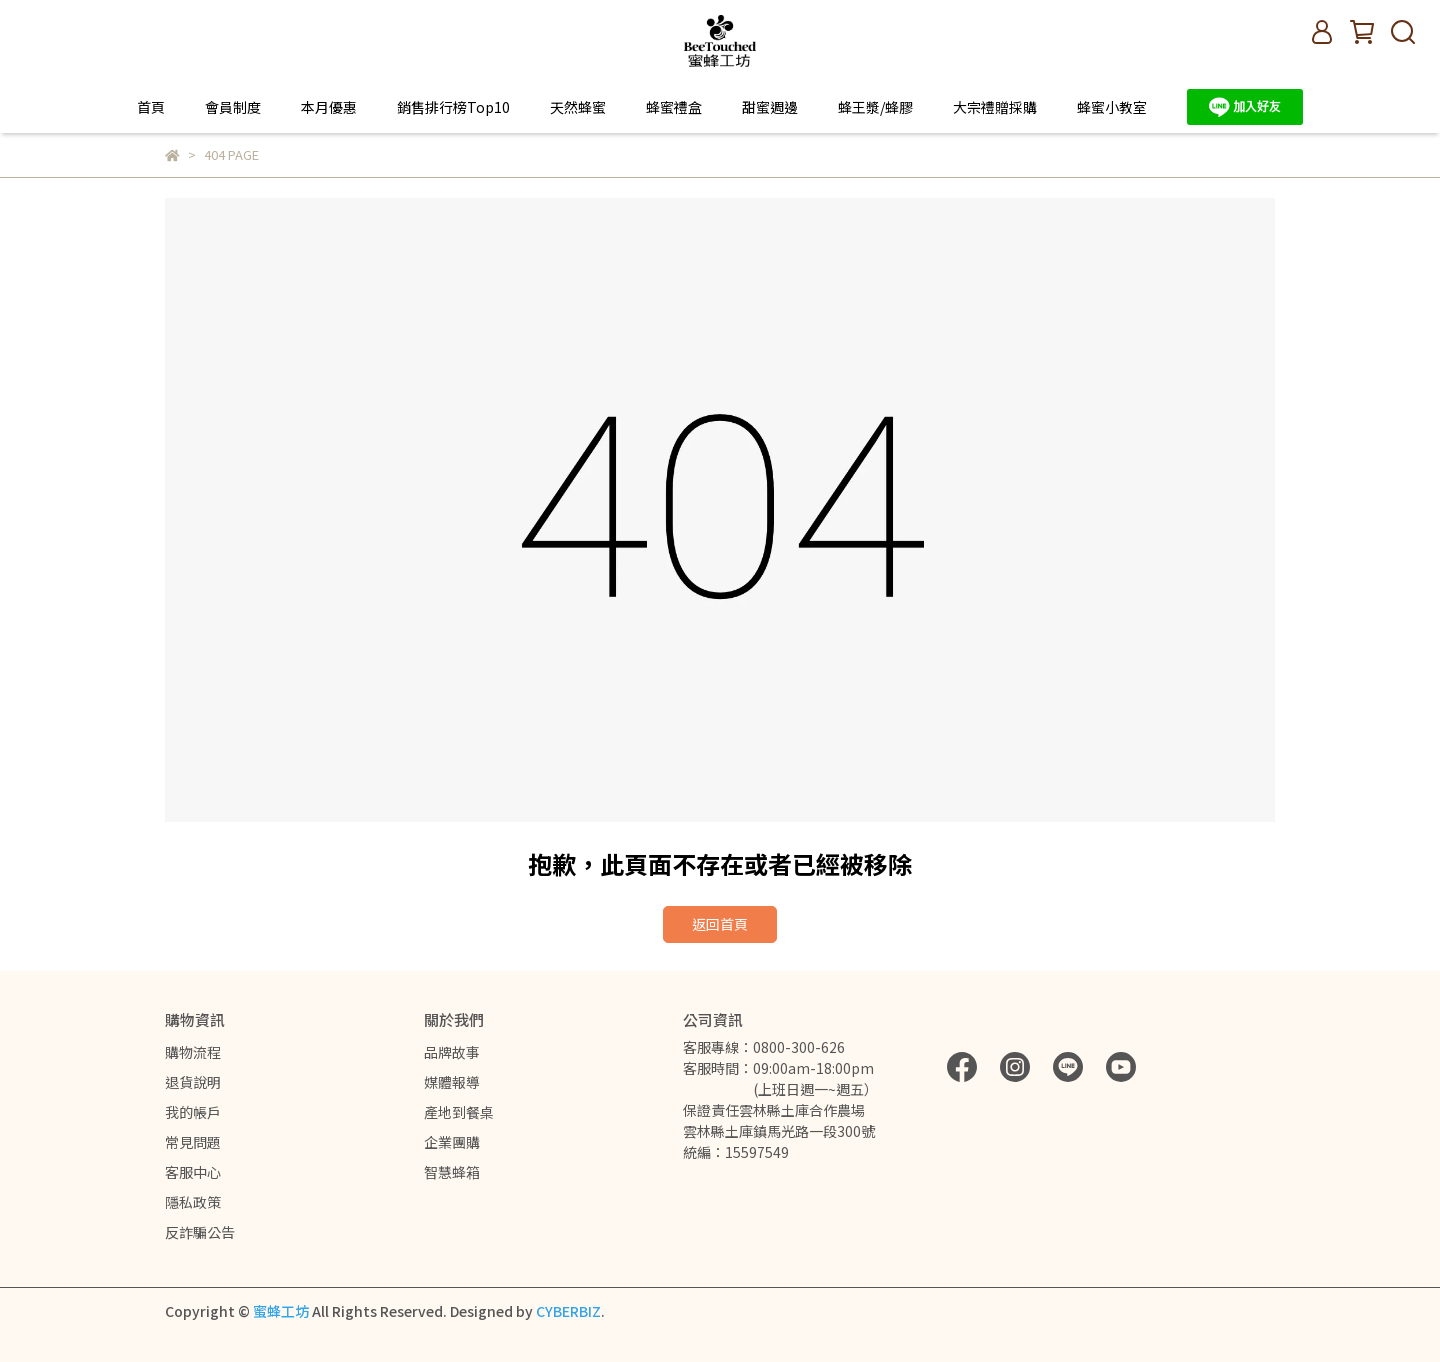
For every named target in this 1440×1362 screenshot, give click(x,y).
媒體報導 (452, 1082)
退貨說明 (193, 1082)
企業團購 (452, 1142)
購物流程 (193, 1052)
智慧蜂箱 (452, 1172)
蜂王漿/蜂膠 (875, 107)
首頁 (151, 107)
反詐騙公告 (200, 1232)
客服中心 (193, 1172)
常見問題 (193, 1142)
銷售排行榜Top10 (453, 107)
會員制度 (233, 107)
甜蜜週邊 (770, 107)
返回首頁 (720, 924)
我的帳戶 (193, 1112)
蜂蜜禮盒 (674, 107)
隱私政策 (193, 1202)
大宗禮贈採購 (995, 107)
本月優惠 (329, 107)
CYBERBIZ (568, 1311)
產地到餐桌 (459, 1112)
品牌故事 (452, 1052)
